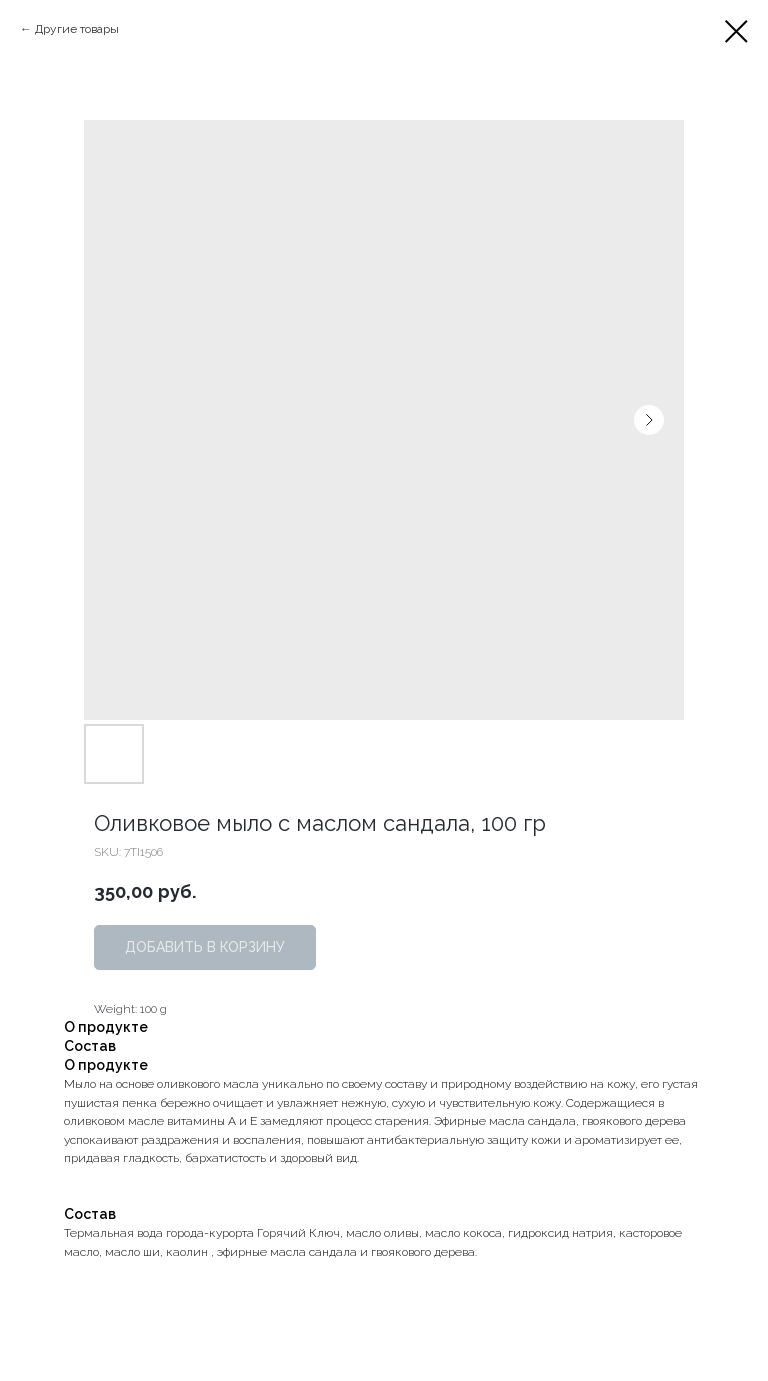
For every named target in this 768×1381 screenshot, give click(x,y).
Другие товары (77, 29)
